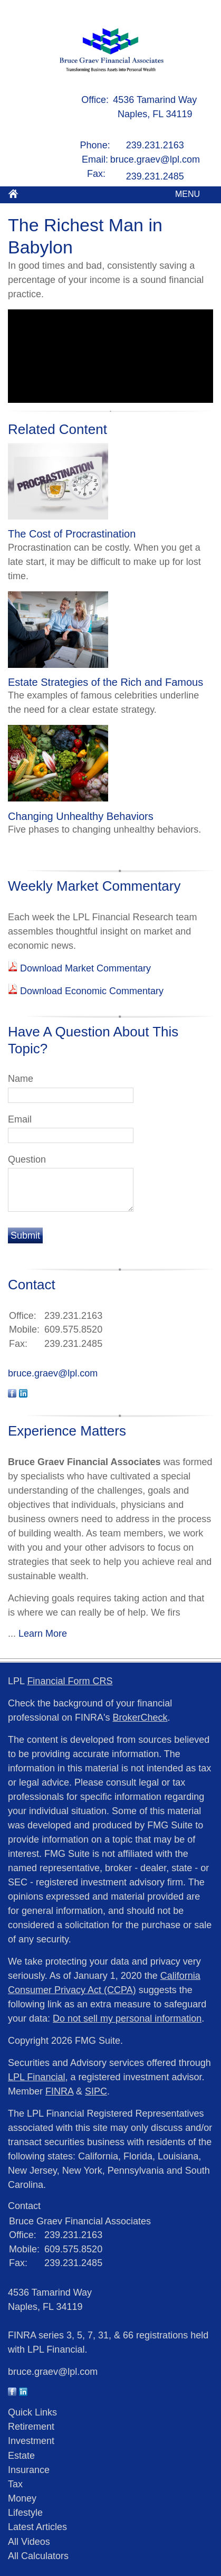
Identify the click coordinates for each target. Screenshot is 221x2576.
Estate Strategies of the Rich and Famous (105, 682)
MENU (185, 194)
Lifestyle (25, 2512)
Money (22, 2498)
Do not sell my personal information (127, 2018)
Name (20, 1078)
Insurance (29, 2470)
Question (27, 1159)
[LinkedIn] (23, 2393)
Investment (31, 2441)
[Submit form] (25, 1235)
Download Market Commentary (84, 968)
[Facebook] (12, 2393)
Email (20, 1119)
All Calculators (38, 2556)
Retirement (31, 2426)
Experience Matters (67, 1431)
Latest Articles (37, 2527)
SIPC (96, 2091)
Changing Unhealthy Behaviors (80, 816)
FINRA (59, 2091)
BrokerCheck (140, 1717)
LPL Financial (36, 2077)
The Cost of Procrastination (72, 534)
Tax (15, 2484)
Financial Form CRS (69, 1681)
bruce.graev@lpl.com (155, 159)
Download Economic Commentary (90, 991)
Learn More (42, 1633)
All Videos (29, 2541)
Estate (21, 2455)
